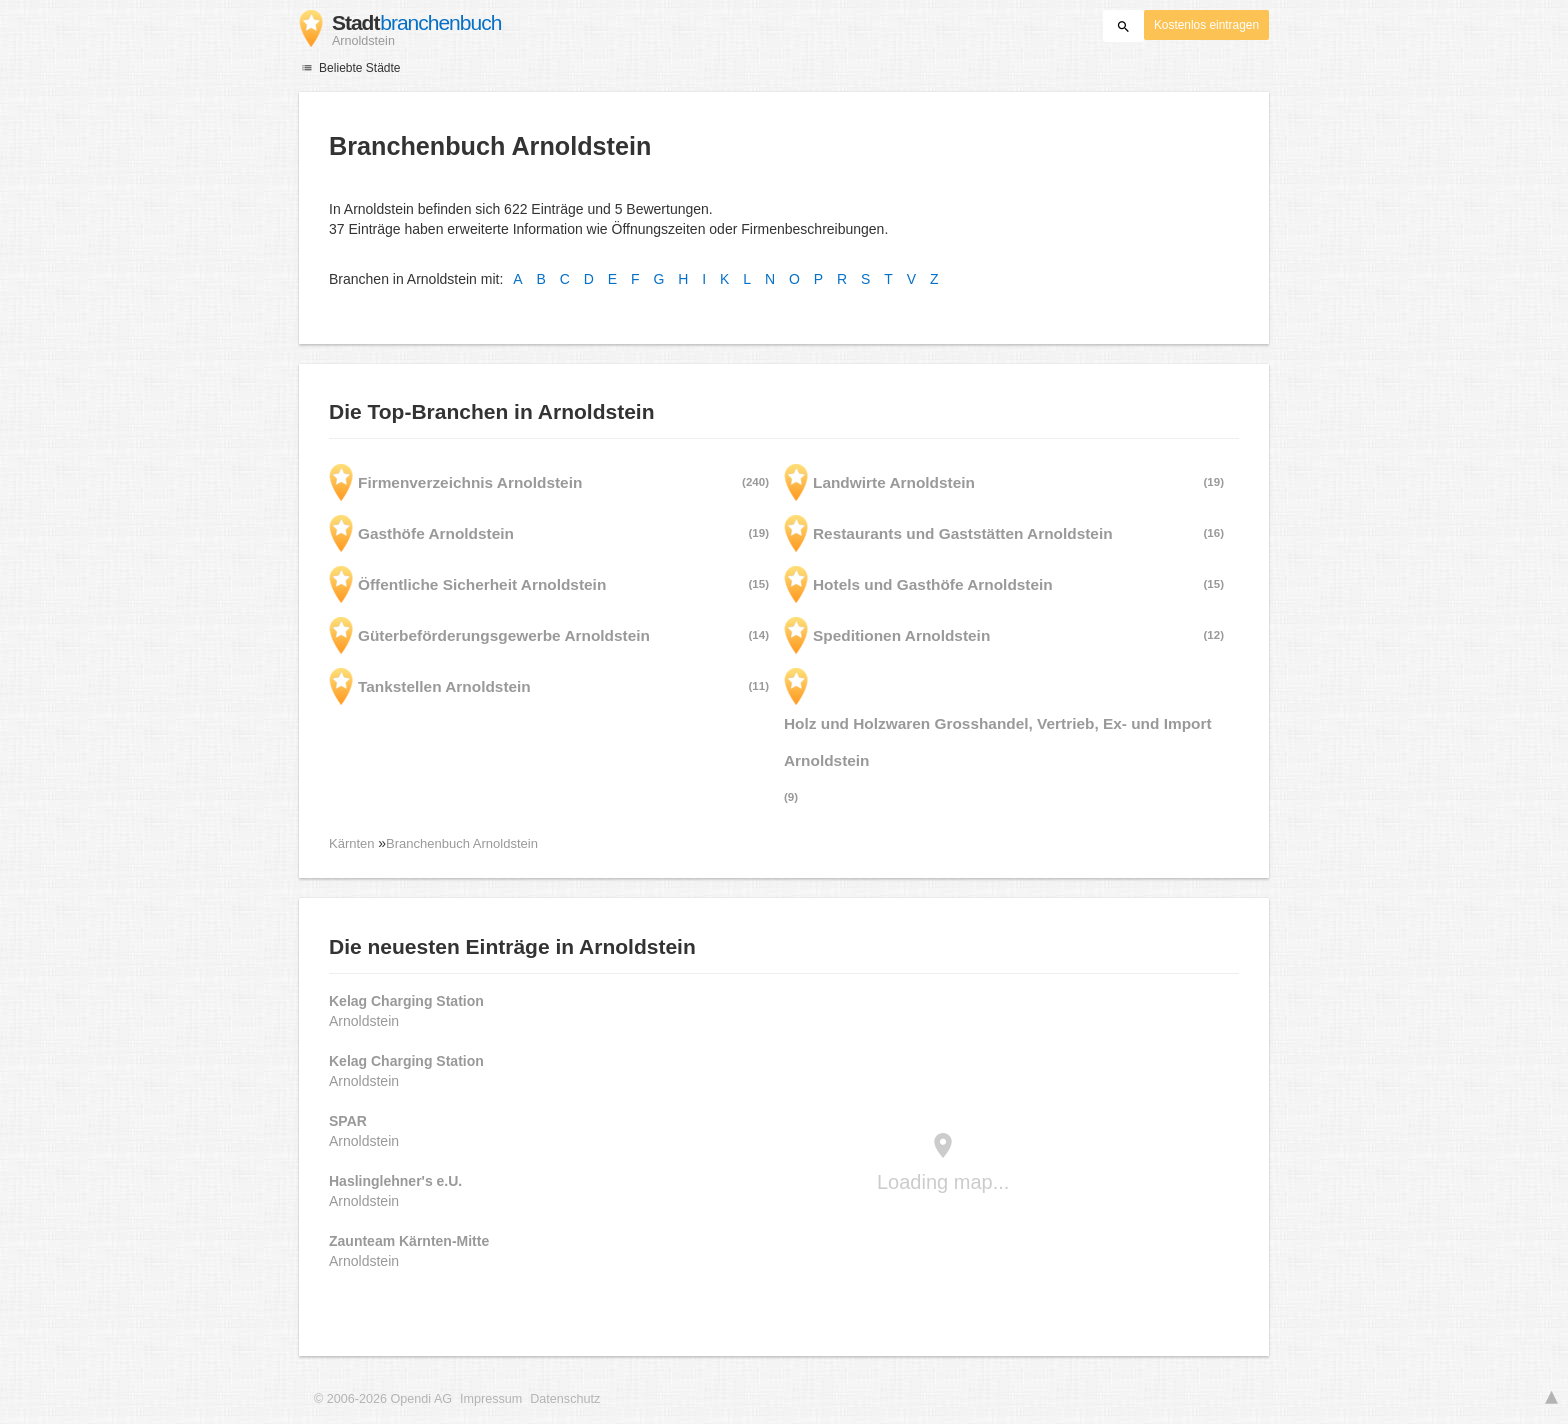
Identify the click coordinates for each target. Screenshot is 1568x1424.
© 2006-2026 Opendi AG (383, 1399)
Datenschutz (565, 1399)
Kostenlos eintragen (1206, 25)
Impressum (491, 1399)
